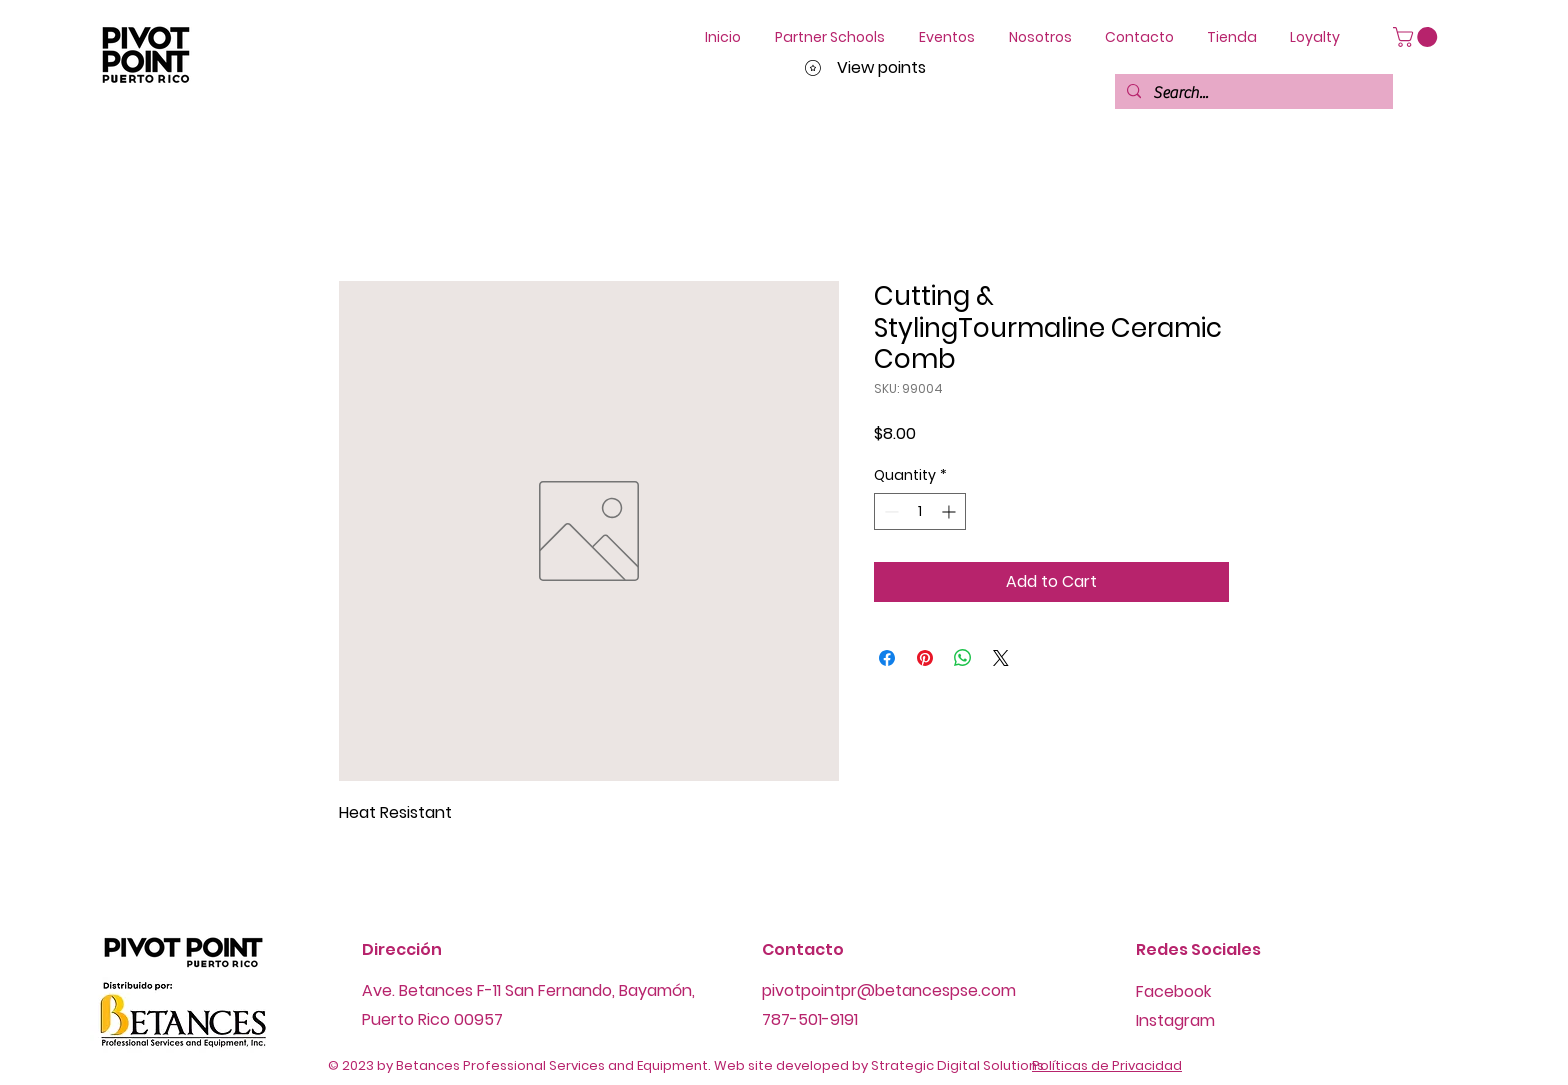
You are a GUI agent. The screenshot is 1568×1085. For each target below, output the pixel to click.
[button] (1417, 37)
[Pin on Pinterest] (925, 658)
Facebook (1173, 991)
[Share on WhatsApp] (963, 658)
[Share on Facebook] (887, 658)
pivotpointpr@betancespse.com (889, 990)
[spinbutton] (920, 511)
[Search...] (1252, 93)
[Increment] (950, 511)
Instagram (1175, 1020)
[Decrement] (889, 511)
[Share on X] (1001, 658)
